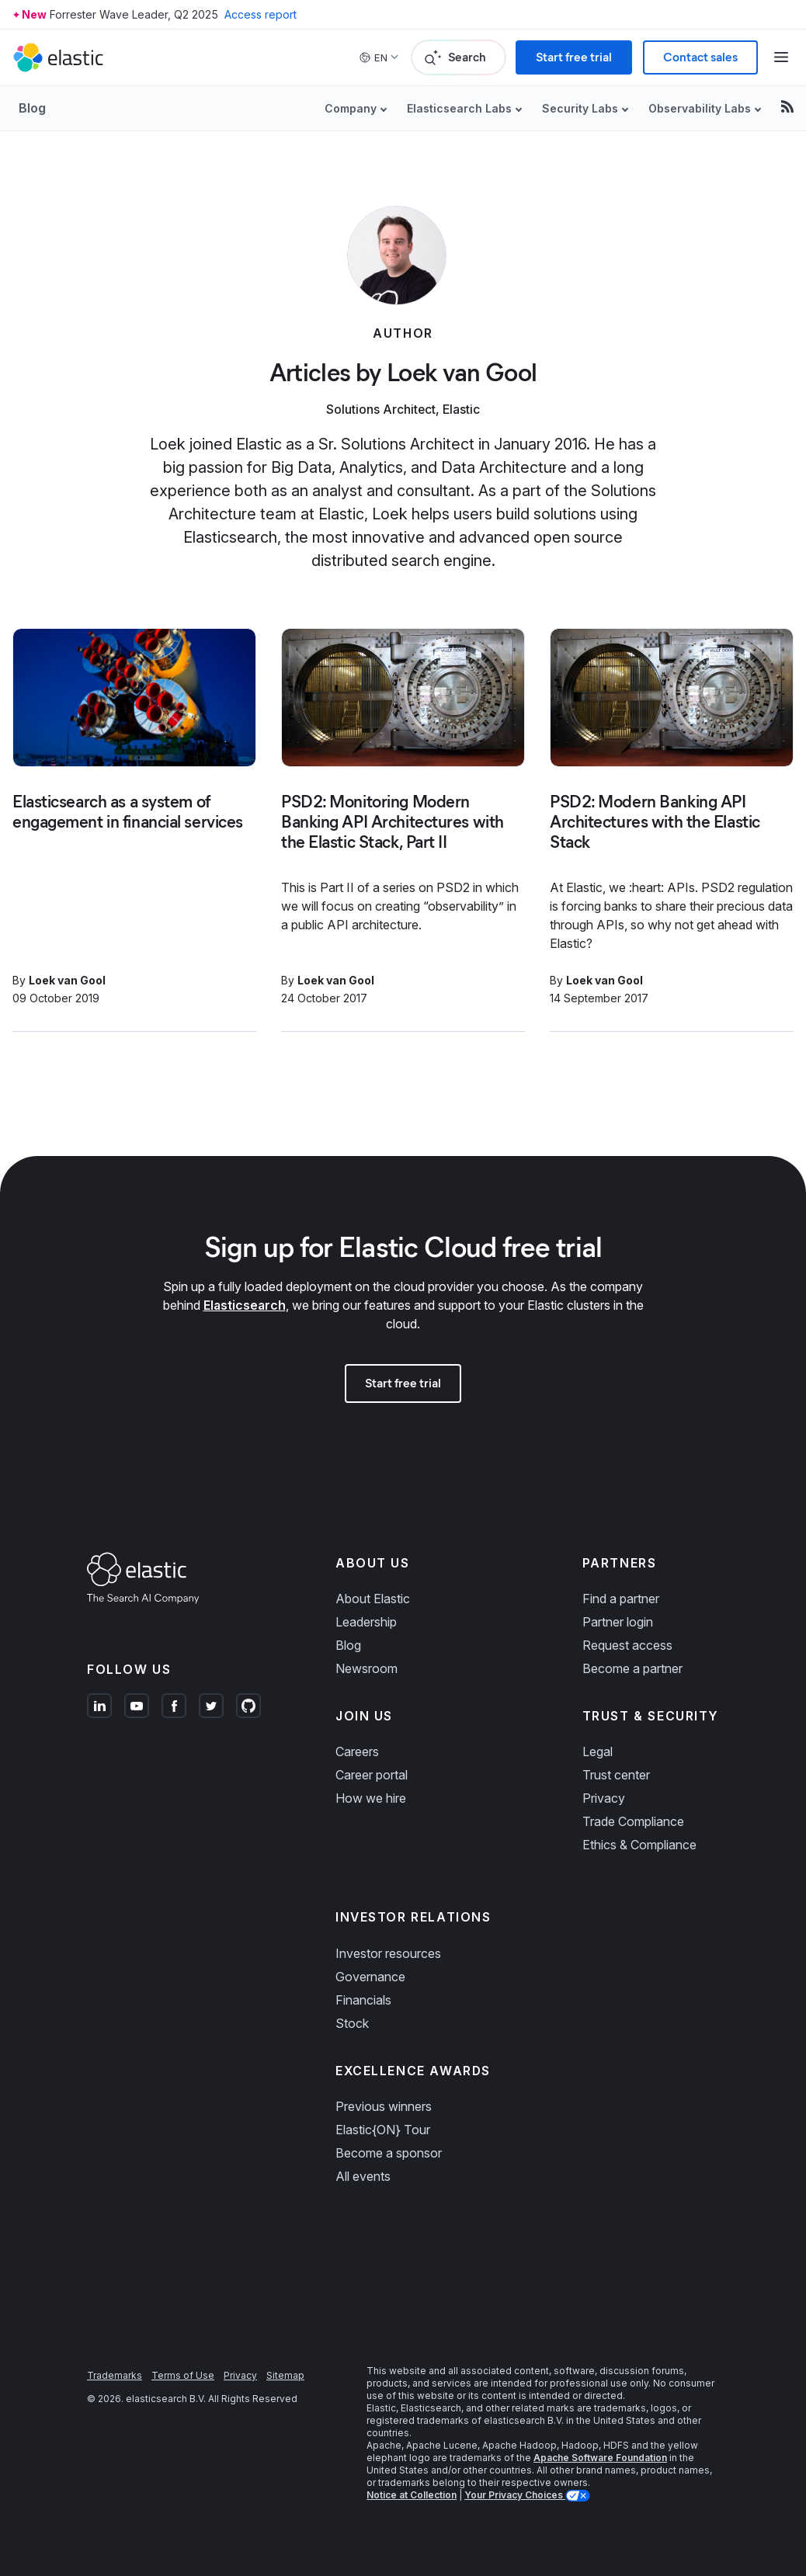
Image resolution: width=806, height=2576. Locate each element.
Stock (352, 2023)
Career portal (371, 1775)
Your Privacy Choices (514, 2495)
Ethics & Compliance (639, 1844)
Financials (363, 2000)
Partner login (617, 1622)
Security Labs (580, 108)
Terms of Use (182, 2375)
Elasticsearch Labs (459, 108)
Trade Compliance (633, 1821)
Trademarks (114, 2375)
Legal (597, 1751)
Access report (260, 14)
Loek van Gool (67, 980)
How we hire (370, 1798)
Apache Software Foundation (600, 2457)
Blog (32, 108)
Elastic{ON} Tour (382, 2129)
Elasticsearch (244, 1305)
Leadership (366, 1622)
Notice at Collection (412, 2495)
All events (363, 2176)
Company (351, 108)
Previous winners (383, 2106)
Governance (370, 1976)
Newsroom (366, 1668)
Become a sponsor (388, 2153)
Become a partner (632, 1668)
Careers (357, 1751)
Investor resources (388, 1953)
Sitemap (285, 2375)
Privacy (603, 1798)
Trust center (616, 1775)
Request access (627, 1645)
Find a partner (620, 1598)
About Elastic (372, 1598)
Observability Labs (699, 108)
